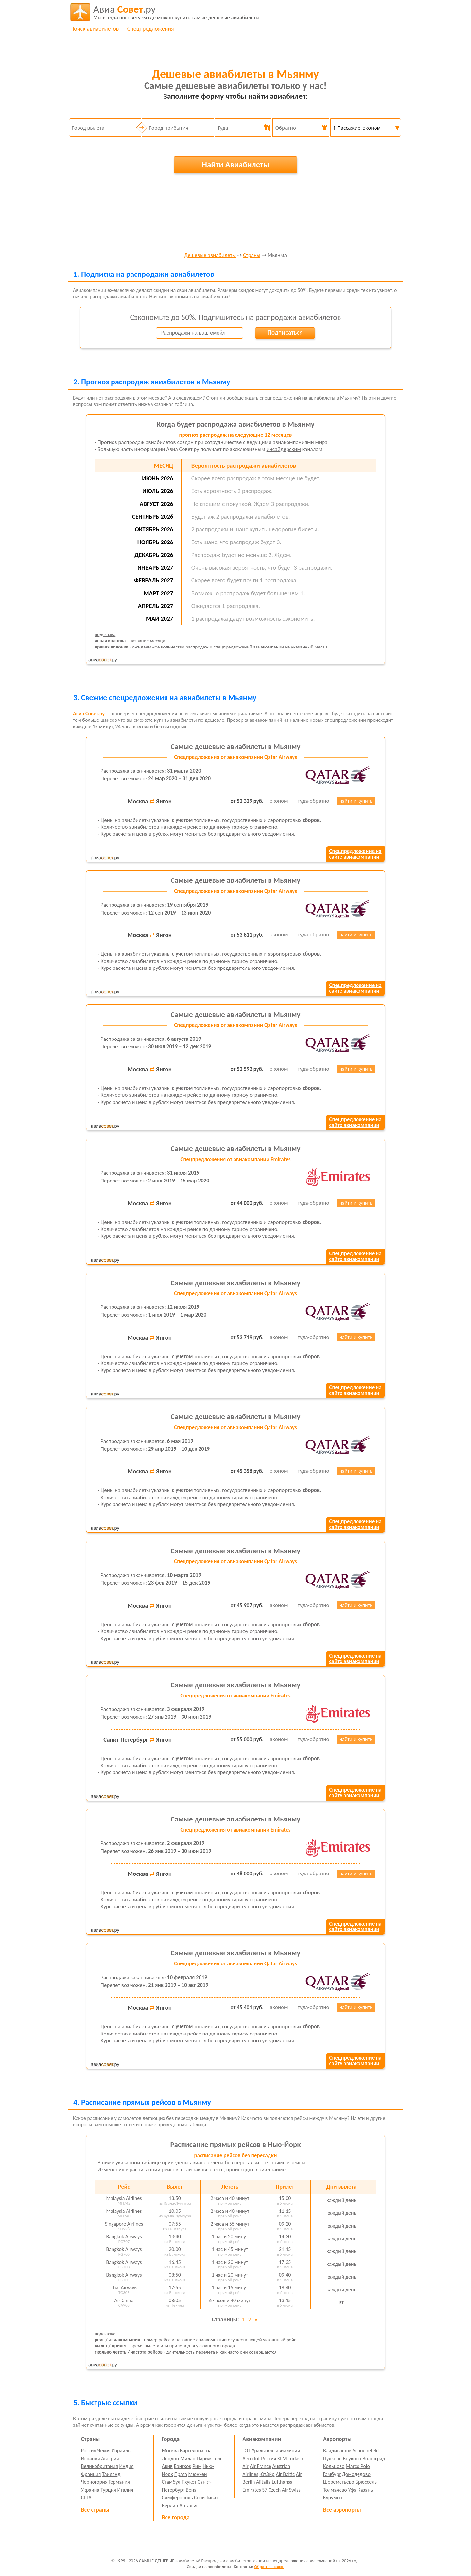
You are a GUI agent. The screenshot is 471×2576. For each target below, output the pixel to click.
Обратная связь (269, 2566)
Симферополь (177, 2498)
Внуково (352, 2458)
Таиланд (111, 2474)
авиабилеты (176, 12)
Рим (196, 2466)
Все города (176, 2517)
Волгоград (373, 2458)
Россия (88, 2450)
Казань (365, 2490)
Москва (170, 2450)
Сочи (199, 2498)
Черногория (94, 2482)
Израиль (121, 2450)
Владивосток (337, 2450)
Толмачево (335, 2490)
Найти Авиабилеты (235, 164)
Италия (125, 2490)
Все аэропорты (342, 2509)
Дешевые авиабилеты (210, 255)
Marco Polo (358, 2466)
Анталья (188, 2505)
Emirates (251, 2490)
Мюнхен (197, 2474)
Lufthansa (282, 2482)
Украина (90, 2490)
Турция (108, 2490)
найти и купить (356, 801)
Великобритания (99, 2466)
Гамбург (332, 2474)
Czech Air (278, 2490)
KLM (282, 2458)
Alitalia (263, 2482)
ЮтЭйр (266, 2474)
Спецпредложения (150, 28)
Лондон (170, 2458)
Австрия (110, 2458)
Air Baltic (285, 2474)
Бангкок (182, 2466)
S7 (264, 2490)
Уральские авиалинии (276, 2450)
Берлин (170, 2505)
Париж (204, 2458)
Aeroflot (251, 2458)
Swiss (295, 2490)
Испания (90, 2458)
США (86, 2498)
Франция (91, 2474)
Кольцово (333, 2466)
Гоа (207, 2450)
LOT (246, 2450)
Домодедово (356, 2474)
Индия (126, 2466)
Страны (251, 255)
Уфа (352, 2490)
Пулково (332, 2458)
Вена (191, 2490)
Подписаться (285, 332)
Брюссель (365, 2482)
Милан (188, 2458)
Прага (180, 2474)
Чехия (104, 2450)
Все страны (95, 2509)
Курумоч (332, 2498)
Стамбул (171, 2482)
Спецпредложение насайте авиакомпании (355, 854)
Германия (119, 2482)
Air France (260, 2466)
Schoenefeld (366, 2450)
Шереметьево (338, 2482)
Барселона (191, 2450)
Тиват (212, 2498)
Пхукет (189, 2482)
